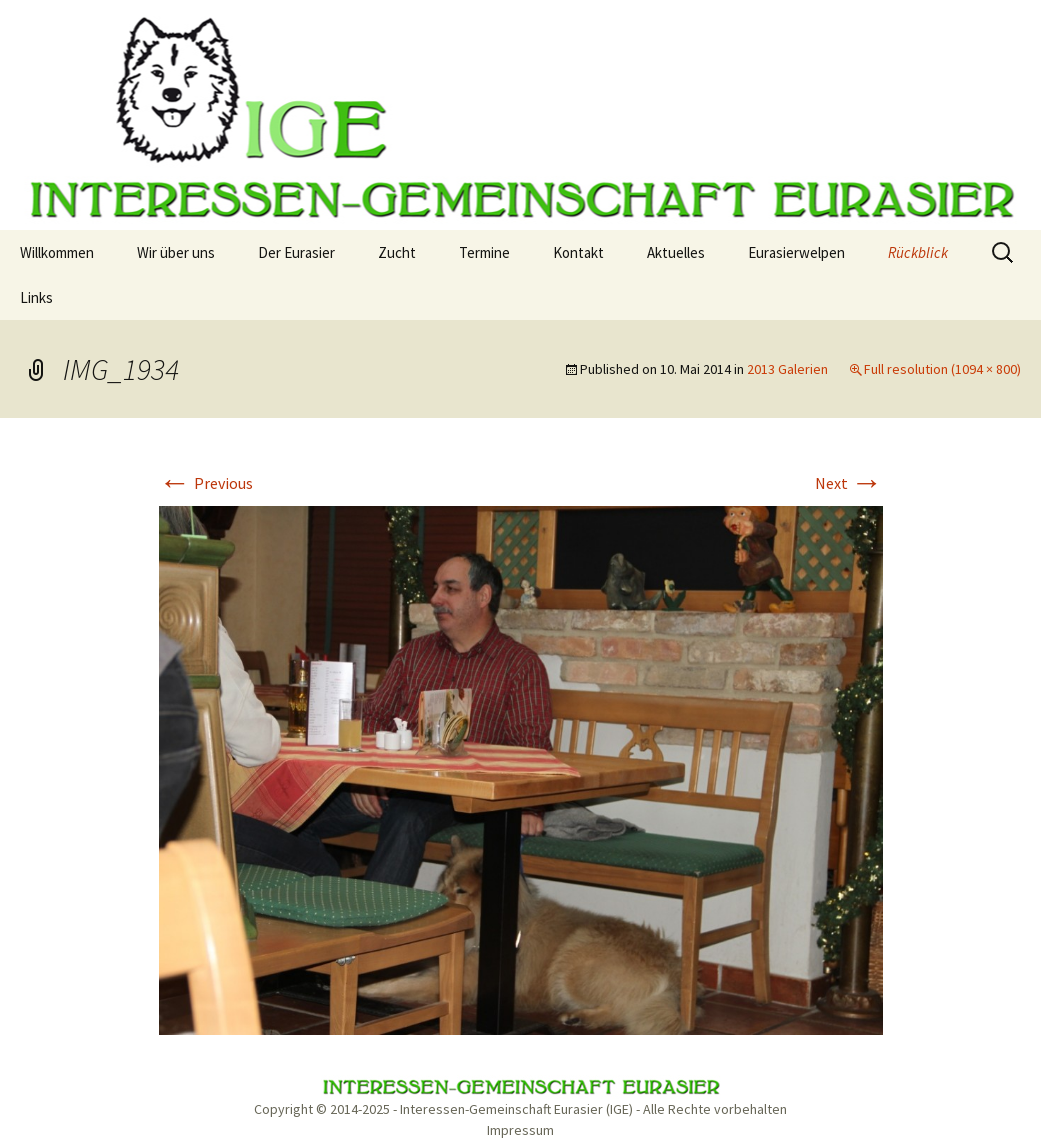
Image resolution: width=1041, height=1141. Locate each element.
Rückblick (918, 252)
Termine (484, 252)
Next (849, 483)
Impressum (520, 1130)
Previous (206, 483)
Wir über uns (176, 252)
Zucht (397, 252)
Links (36, 297)
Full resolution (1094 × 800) (942, 369)
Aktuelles (676, 252)
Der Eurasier (296, 252)
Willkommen (57, 252)
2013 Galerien (787, 369)
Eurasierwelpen (796, 252)
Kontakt (578, 252)
